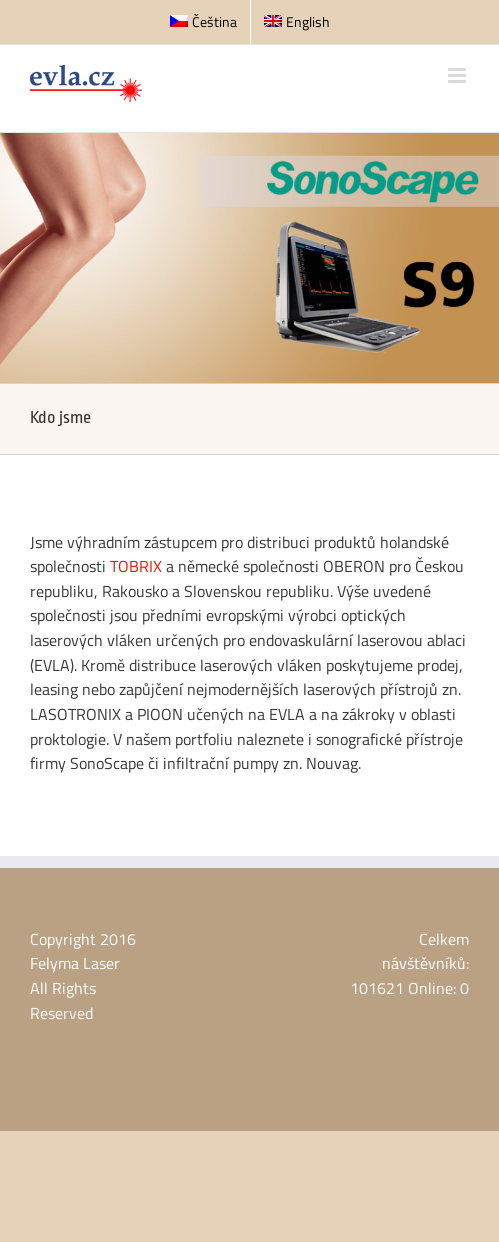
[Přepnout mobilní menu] (458, 75)
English (297, 21)
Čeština (203, 21)
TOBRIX (136, 566)
